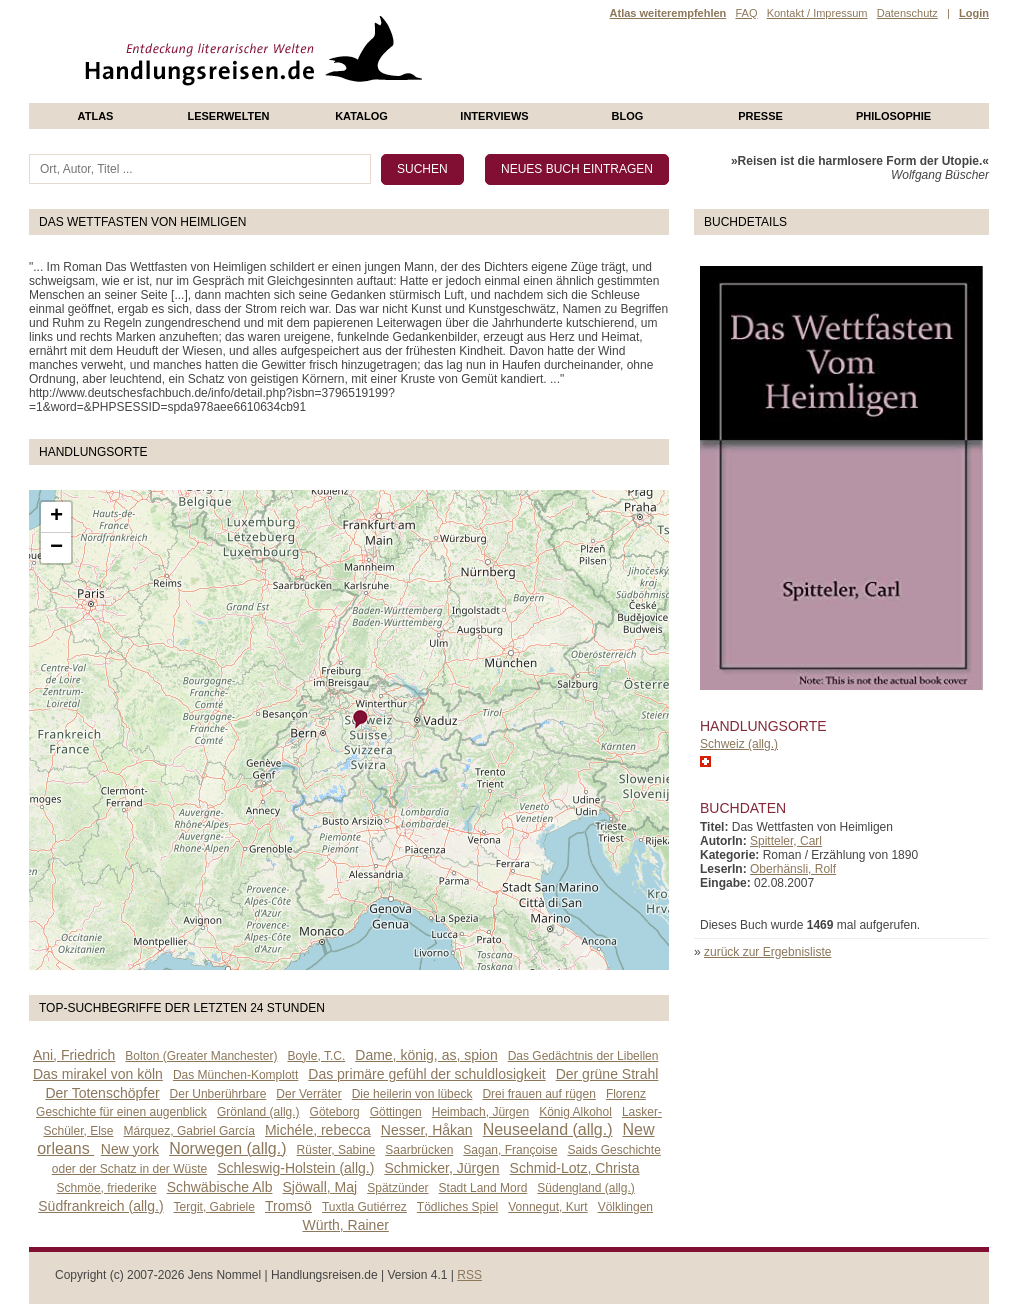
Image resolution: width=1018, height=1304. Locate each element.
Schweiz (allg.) (739, 744)
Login (974, 13)
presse (760, 116)
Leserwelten (228, 116)
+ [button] (56, 517)
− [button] (56, 548)
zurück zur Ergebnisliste (767, 952)
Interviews (494, 116)
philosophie (893, 116)
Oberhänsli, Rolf (793, 869)
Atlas (96, 116)
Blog (628, 116)
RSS (469, 1275)
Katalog (361, 116)
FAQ (746, 13)
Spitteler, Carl (786, 841)
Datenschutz (907, 13)
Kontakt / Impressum (817, 13)
